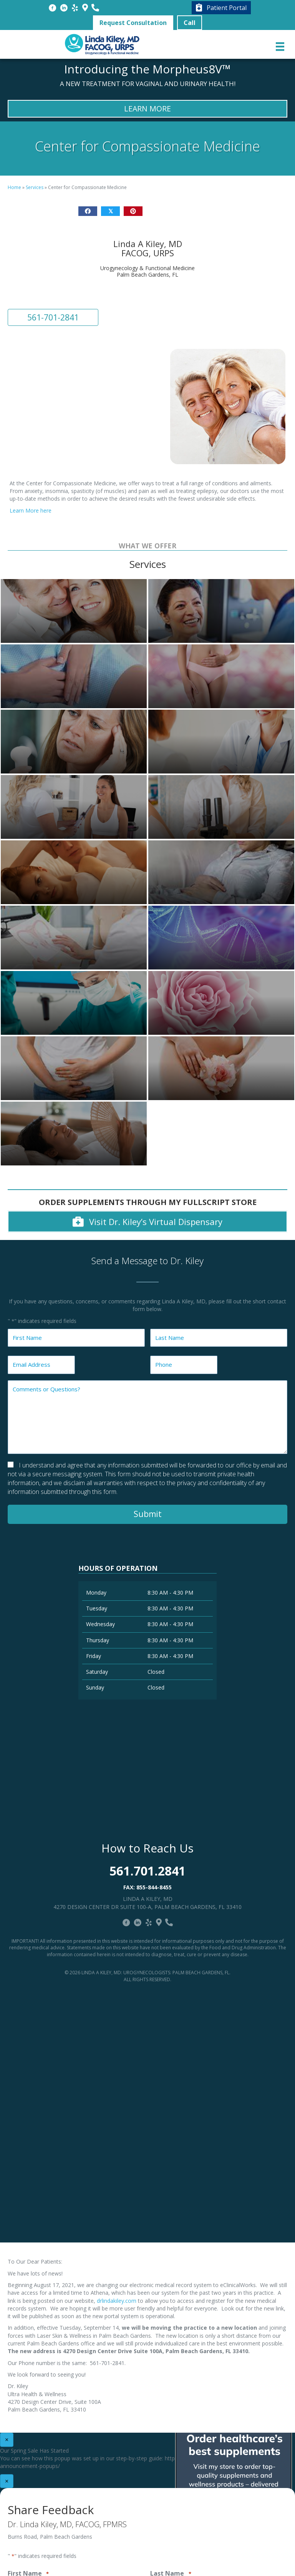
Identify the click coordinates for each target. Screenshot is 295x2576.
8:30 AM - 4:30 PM (170, 1592)
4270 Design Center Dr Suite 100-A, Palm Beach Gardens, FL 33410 (147, 1906)
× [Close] (6, 2439)
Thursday (97, 1640)
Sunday (95, 1687)
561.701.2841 (147, 1870)
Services (34, 187)
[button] (133, 22)
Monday (96, 1592)
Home (14, 187)
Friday (93, 1656)
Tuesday (96, 1608)
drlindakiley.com (116, 2300)
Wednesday (100, 1624)
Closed (156, 1671)
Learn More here (30, 510)
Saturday (97, 1671)
